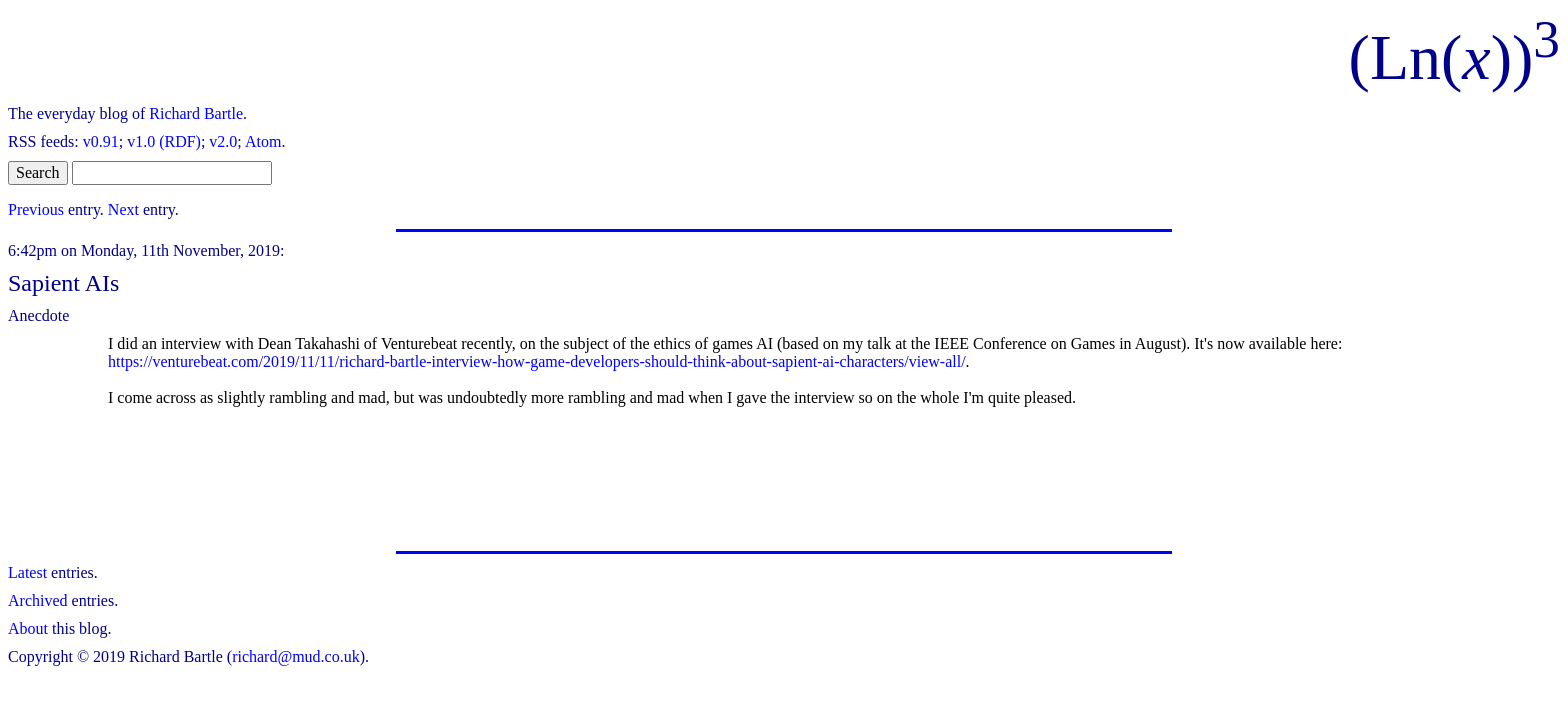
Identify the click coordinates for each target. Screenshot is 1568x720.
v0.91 (101, 141)
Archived (38, 600)
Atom (263, 141)
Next (123, 209)
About (28, 628)
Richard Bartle (196, 113)
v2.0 (223, 141)
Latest (27, 572)
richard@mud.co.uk (296, 656)
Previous (36, 209)
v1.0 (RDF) (164, 141)
